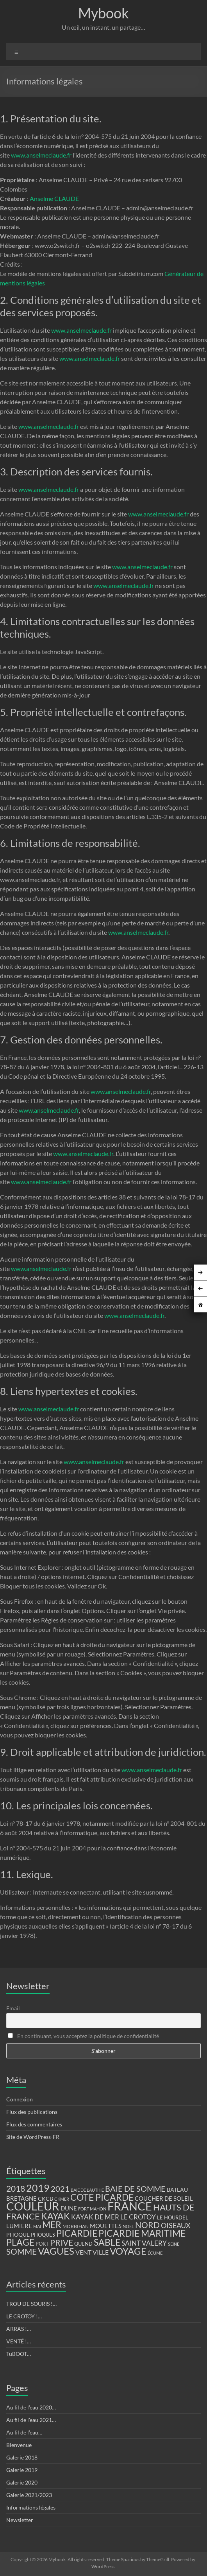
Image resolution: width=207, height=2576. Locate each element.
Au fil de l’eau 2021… (31, 2419)
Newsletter (19, 2520)
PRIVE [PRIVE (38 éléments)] (61, 2242)
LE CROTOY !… (24, 2316)
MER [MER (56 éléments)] (51, 2224)
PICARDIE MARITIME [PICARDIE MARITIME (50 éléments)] (142, 2233)
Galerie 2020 (21, 2482)
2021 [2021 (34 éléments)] (60, 2188)
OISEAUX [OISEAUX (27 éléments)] (176, 2225)
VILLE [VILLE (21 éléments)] (101, 2252)
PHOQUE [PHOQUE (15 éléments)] (18, 2234)
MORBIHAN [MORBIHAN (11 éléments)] (75, 2226)
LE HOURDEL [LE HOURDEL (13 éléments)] (172, 2217)
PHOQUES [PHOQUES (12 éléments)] (43, 2235)
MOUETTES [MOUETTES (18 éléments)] (105, 2225)
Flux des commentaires (34, 2124)
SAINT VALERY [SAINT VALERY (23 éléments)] (144, 2243)
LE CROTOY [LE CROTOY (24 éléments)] (138, 2217)
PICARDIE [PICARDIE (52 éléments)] (76, 2233)
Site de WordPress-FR (32, 2136)
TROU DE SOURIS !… (31, 2303)
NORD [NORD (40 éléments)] (147, 2225)
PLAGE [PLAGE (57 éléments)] (20, 2242)
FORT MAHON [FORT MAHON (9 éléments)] (92, 2208)
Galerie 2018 (21, 2457)
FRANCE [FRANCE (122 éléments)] (129, 2206)
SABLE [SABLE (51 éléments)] (107, 2242)
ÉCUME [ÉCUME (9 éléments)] (155, 2252)
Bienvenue (19, 2445)
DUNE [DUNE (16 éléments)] (69, 2208)
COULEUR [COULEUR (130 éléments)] (32, 2206)
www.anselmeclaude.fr (41, 155)
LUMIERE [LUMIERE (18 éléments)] (19, 2225)
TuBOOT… (18, 2353)
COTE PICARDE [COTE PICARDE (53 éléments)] (102, 2197)
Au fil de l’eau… (24, 2432)
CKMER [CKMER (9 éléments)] (61, 2198)
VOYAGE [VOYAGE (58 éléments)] (128, 2251)
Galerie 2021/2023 (29, 2495)
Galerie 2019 (21, 2470)
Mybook (103, 13)
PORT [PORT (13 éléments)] (42, 2244)
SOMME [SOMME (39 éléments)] (21, 2251)
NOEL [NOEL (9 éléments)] (128, 2226)
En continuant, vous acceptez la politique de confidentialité (83, 2036)
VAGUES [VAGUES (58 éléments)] (56, 2251)
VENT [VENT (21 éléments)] (83, 2252)
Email (13, 2008)
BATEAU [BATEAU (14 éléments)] (177, 2190)
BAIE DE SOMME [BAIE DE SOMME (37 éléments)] (135, 2188)
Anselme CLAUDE (54, 198)
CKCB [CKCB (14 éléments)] (45, 2199)
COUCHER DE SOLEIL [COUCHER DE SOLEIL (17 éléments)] (164, 2198)
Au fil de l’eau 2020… (31, 2407)
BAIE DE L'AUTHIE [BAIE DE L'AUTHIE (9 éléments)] (87, 2189)
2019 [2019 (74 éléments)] (38, 2188)
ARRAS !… (18, 2328)
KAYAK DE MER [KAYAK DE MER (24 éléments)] (95, 2217)
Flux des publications (31, 2111)
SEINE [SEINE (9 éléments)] (173, 2243)
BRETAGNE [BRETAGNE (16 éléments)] (21, 2198)
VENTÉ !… (18, 2341)
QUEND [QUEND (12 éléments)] (83, 2244)
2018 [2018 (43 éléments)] (15, 2188)
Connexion (19, 2099)
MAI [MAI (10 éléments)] (37, 2226)
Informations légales (30, 2507)
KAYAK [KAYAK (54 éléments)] (55, 2215)
